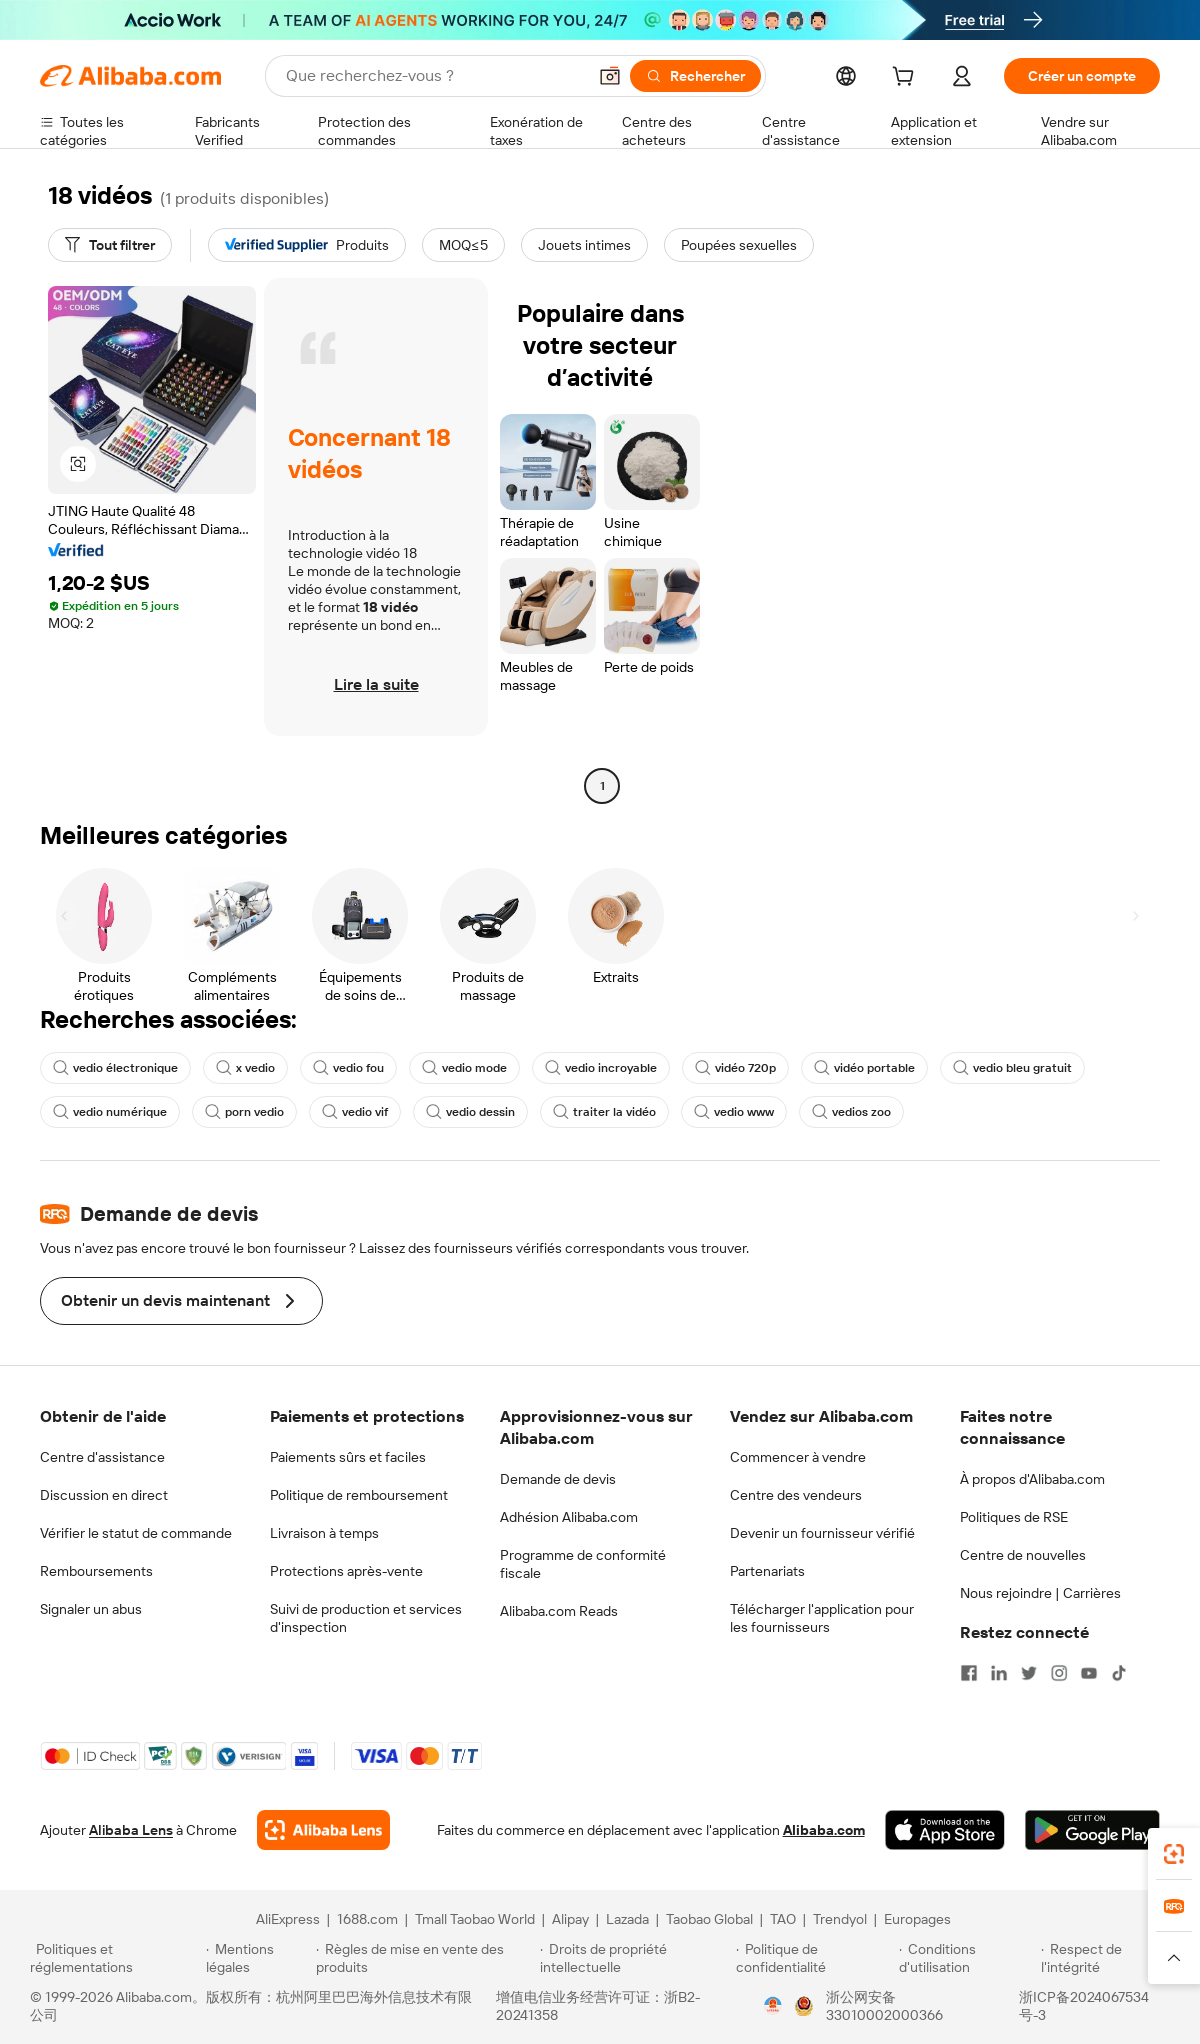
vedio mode (464, 1068)
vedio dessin (470, 1112)
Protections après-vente (346, 1571)
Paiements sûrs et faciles (348, 1457)
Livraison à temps (324, 1533)
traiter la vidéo (604, 1112)
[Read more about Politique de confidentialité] (814, 1958)
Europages (917, 1919)
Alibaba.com (824, 1830)
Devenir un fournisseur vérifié (822, 1533)
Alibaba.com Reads (559, 1611)
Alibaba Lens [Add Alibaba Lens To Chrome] (131, 1830)
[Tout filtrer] (110, 245)
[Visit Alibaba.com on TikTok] (1119, 1673)
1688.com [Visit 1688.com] (367, 1919)
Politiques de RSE (1014, 1517)
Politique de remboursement (359, 1495)
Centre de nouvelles (1023, 1555)
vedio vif (355, 1112)
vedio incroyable (601, 1068)
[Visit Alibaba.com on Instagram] (1059, 1673)
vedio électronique (115, 1068)
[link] (1174, 1854)
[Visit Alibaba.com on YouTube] (1089, 1673)
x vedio (245, 1068)
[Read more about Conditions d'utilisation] (967, 1958)
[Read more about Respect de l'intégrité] (1105, 1958)
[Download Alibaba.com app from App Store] (945, 1830)
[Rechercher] (695, 76)
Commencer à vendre (798, 1457)
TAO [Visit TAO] (783, 1919)
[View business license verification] (773, 2006)
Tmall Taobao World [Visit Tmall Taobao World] (475, 1919)
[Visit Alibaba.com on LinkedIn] (999, 1673)
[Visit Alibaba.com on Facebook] (969, 1673)
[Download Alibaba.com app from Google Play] (1092, 1830)
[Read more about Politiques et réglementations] (115, 1958)
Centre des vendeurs (796, 1495)
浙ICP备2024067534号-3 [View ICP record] (1084, 2006)
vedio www (734, 1112)
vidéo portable (864, 1068)
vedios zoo (851, 1112)
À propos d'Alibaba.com (1032, 1479)
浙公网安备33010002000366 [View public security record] (884, 2006)
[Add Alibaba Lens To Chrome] (323, 1830)
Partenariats (767, 1571)
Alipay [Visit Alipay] (570, 1919)
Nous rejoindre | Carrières (1040, 1593)
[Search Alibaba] (434, 76)
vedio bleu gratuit (1012, 1068)
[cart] (907, 79)
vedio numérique (110, 1112)
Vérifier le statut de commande (136, 1533)
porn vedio (244, 1112)
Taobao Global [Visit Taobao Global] (709, 1919)
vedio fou (348, 1068)
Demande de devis (558, 1479)
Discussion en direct (104, 1495)
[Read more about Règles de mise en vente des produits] (425, 1958)
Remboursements (96, 1571)
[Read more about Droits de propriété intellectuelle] (635, 1958)
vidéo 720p (735, 1068)
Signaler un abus (91, 1609)
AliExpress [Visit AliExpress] (288, 1919)
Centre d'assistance (102, 1457)
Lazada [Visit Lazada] (627, 1919)
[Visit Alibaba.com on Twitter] (1029, 1673)
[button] (610, 76)
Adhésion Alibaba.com (569, 1517)
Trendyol (840, 1919)
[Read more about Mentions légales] (257, 1958)
